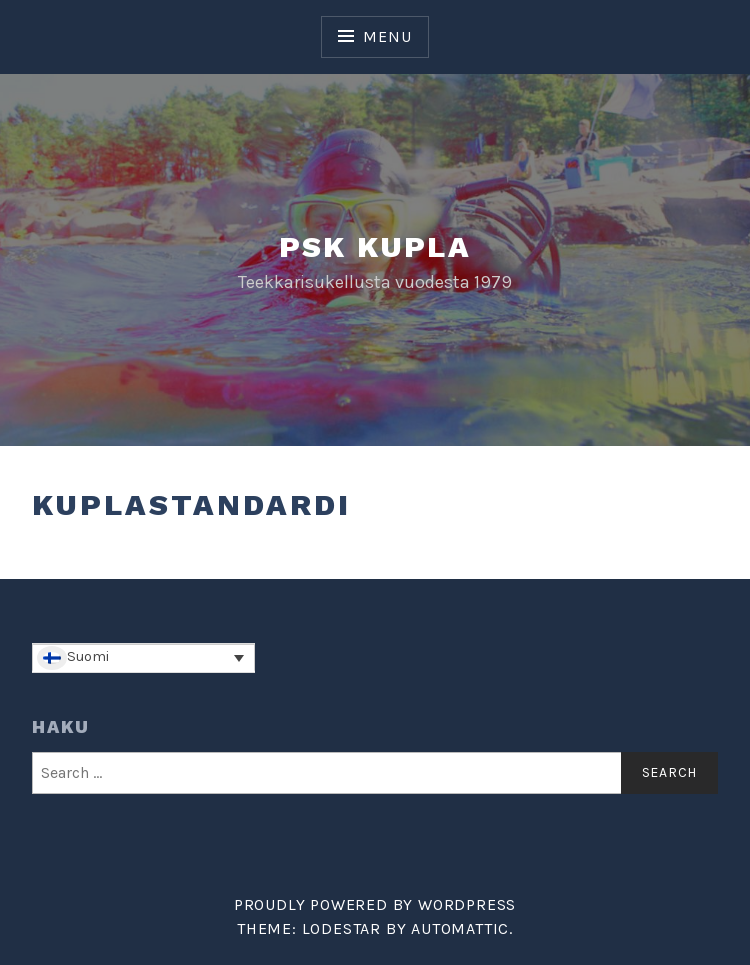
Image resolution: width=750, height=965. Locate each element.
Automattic (460, 928)
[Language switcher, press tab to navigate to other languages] (143, 658)
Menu (387, 36)
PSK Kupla (375, 246)
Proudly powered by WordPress (375, 904)
